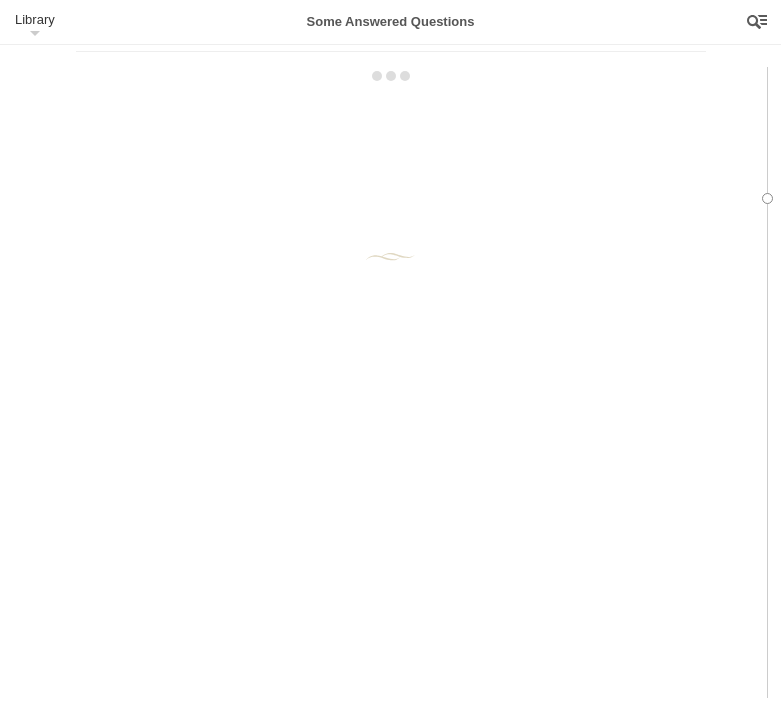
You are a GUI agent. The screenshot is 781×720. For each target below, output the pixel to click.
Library (35, 19)
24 (520, 147)
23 (289, 96)
